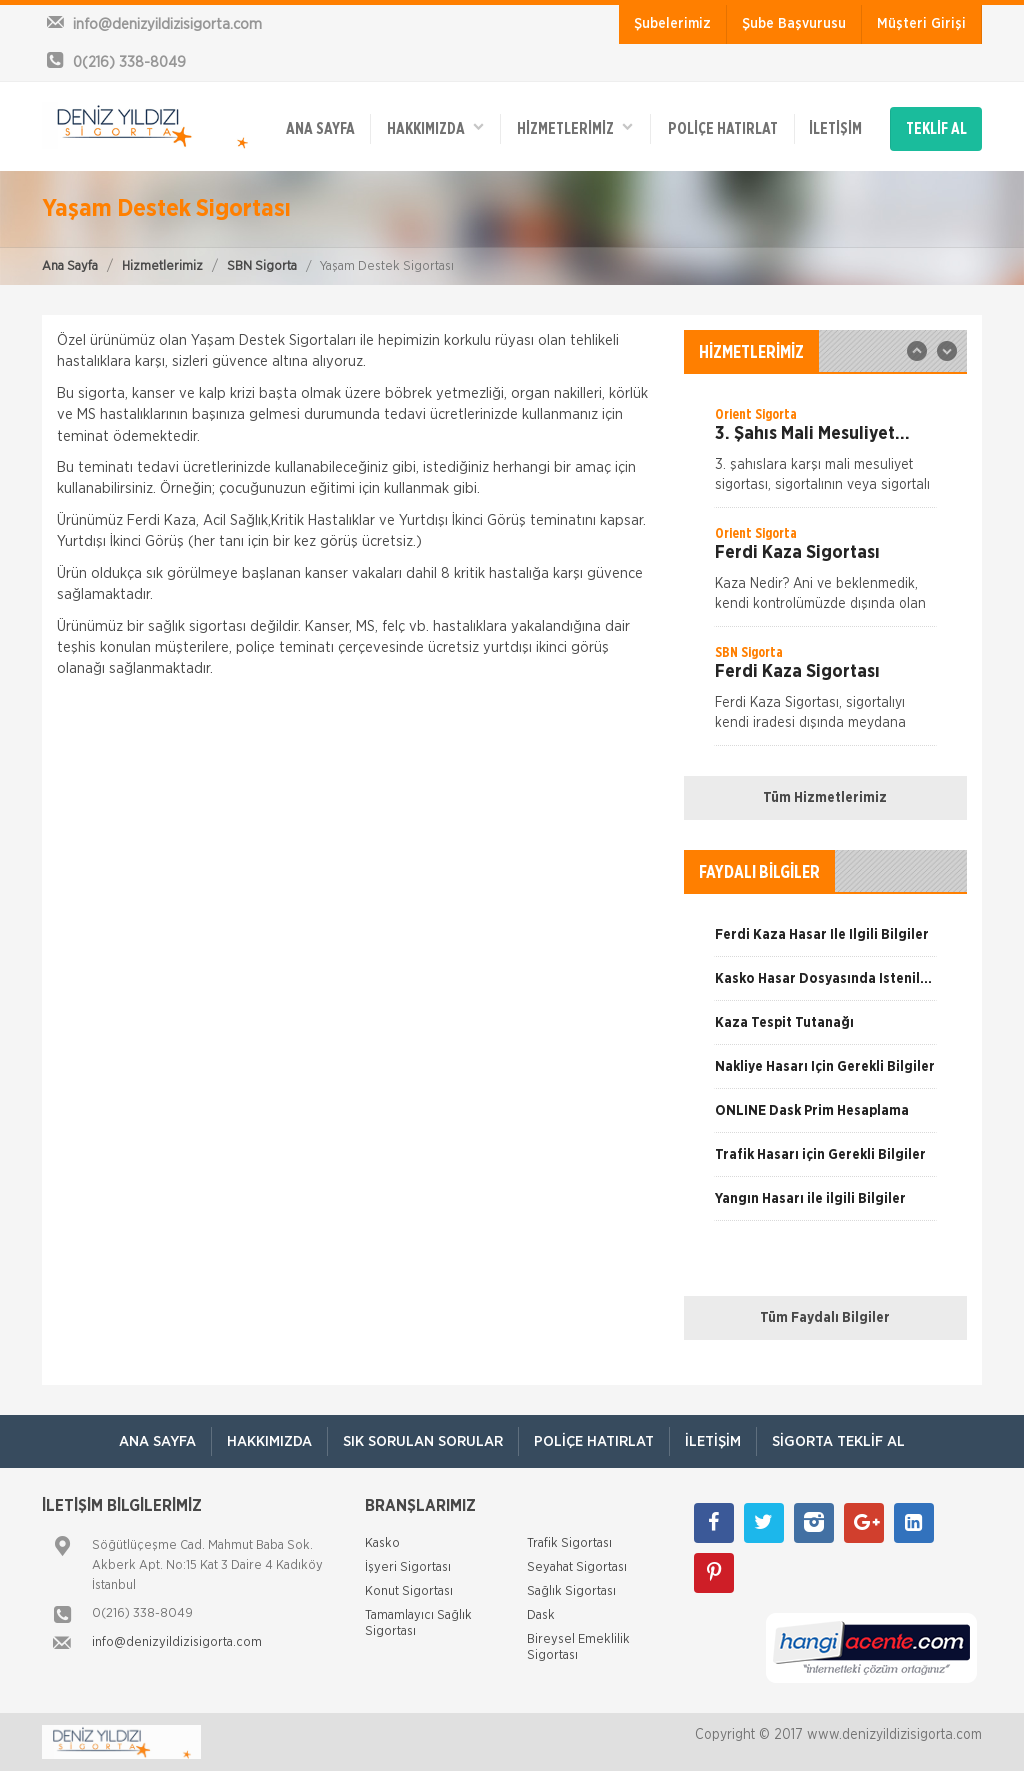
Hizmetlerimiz (162, 266)
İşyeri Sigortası (408, 1567)
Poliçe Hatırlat (723, 129)
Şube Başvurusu (794, 24)
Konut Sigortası (409, 1591)
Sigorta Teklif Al (838, 1441)
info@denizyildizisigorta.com (177, 1642)
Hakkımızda (435, 127)
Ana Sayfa (70, 266)
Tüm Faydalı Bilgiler (825, 1318)
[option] (825, 456)
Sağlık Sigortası (571, 1591)
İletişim (835, 129)
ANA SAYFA (320, 129)
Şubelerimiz (672, 24)
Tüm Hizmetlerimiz (825, 798)
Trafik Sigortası (569, 1543)
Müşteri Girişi (921, 24)
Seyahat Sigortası (577, 1567)
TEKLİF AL (936, 129)
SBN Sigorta (262, 266)
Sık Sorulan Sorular (423, 1441)
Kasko (382, 1543)
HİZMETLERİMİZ (575, 127)
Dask (541, 1615)
